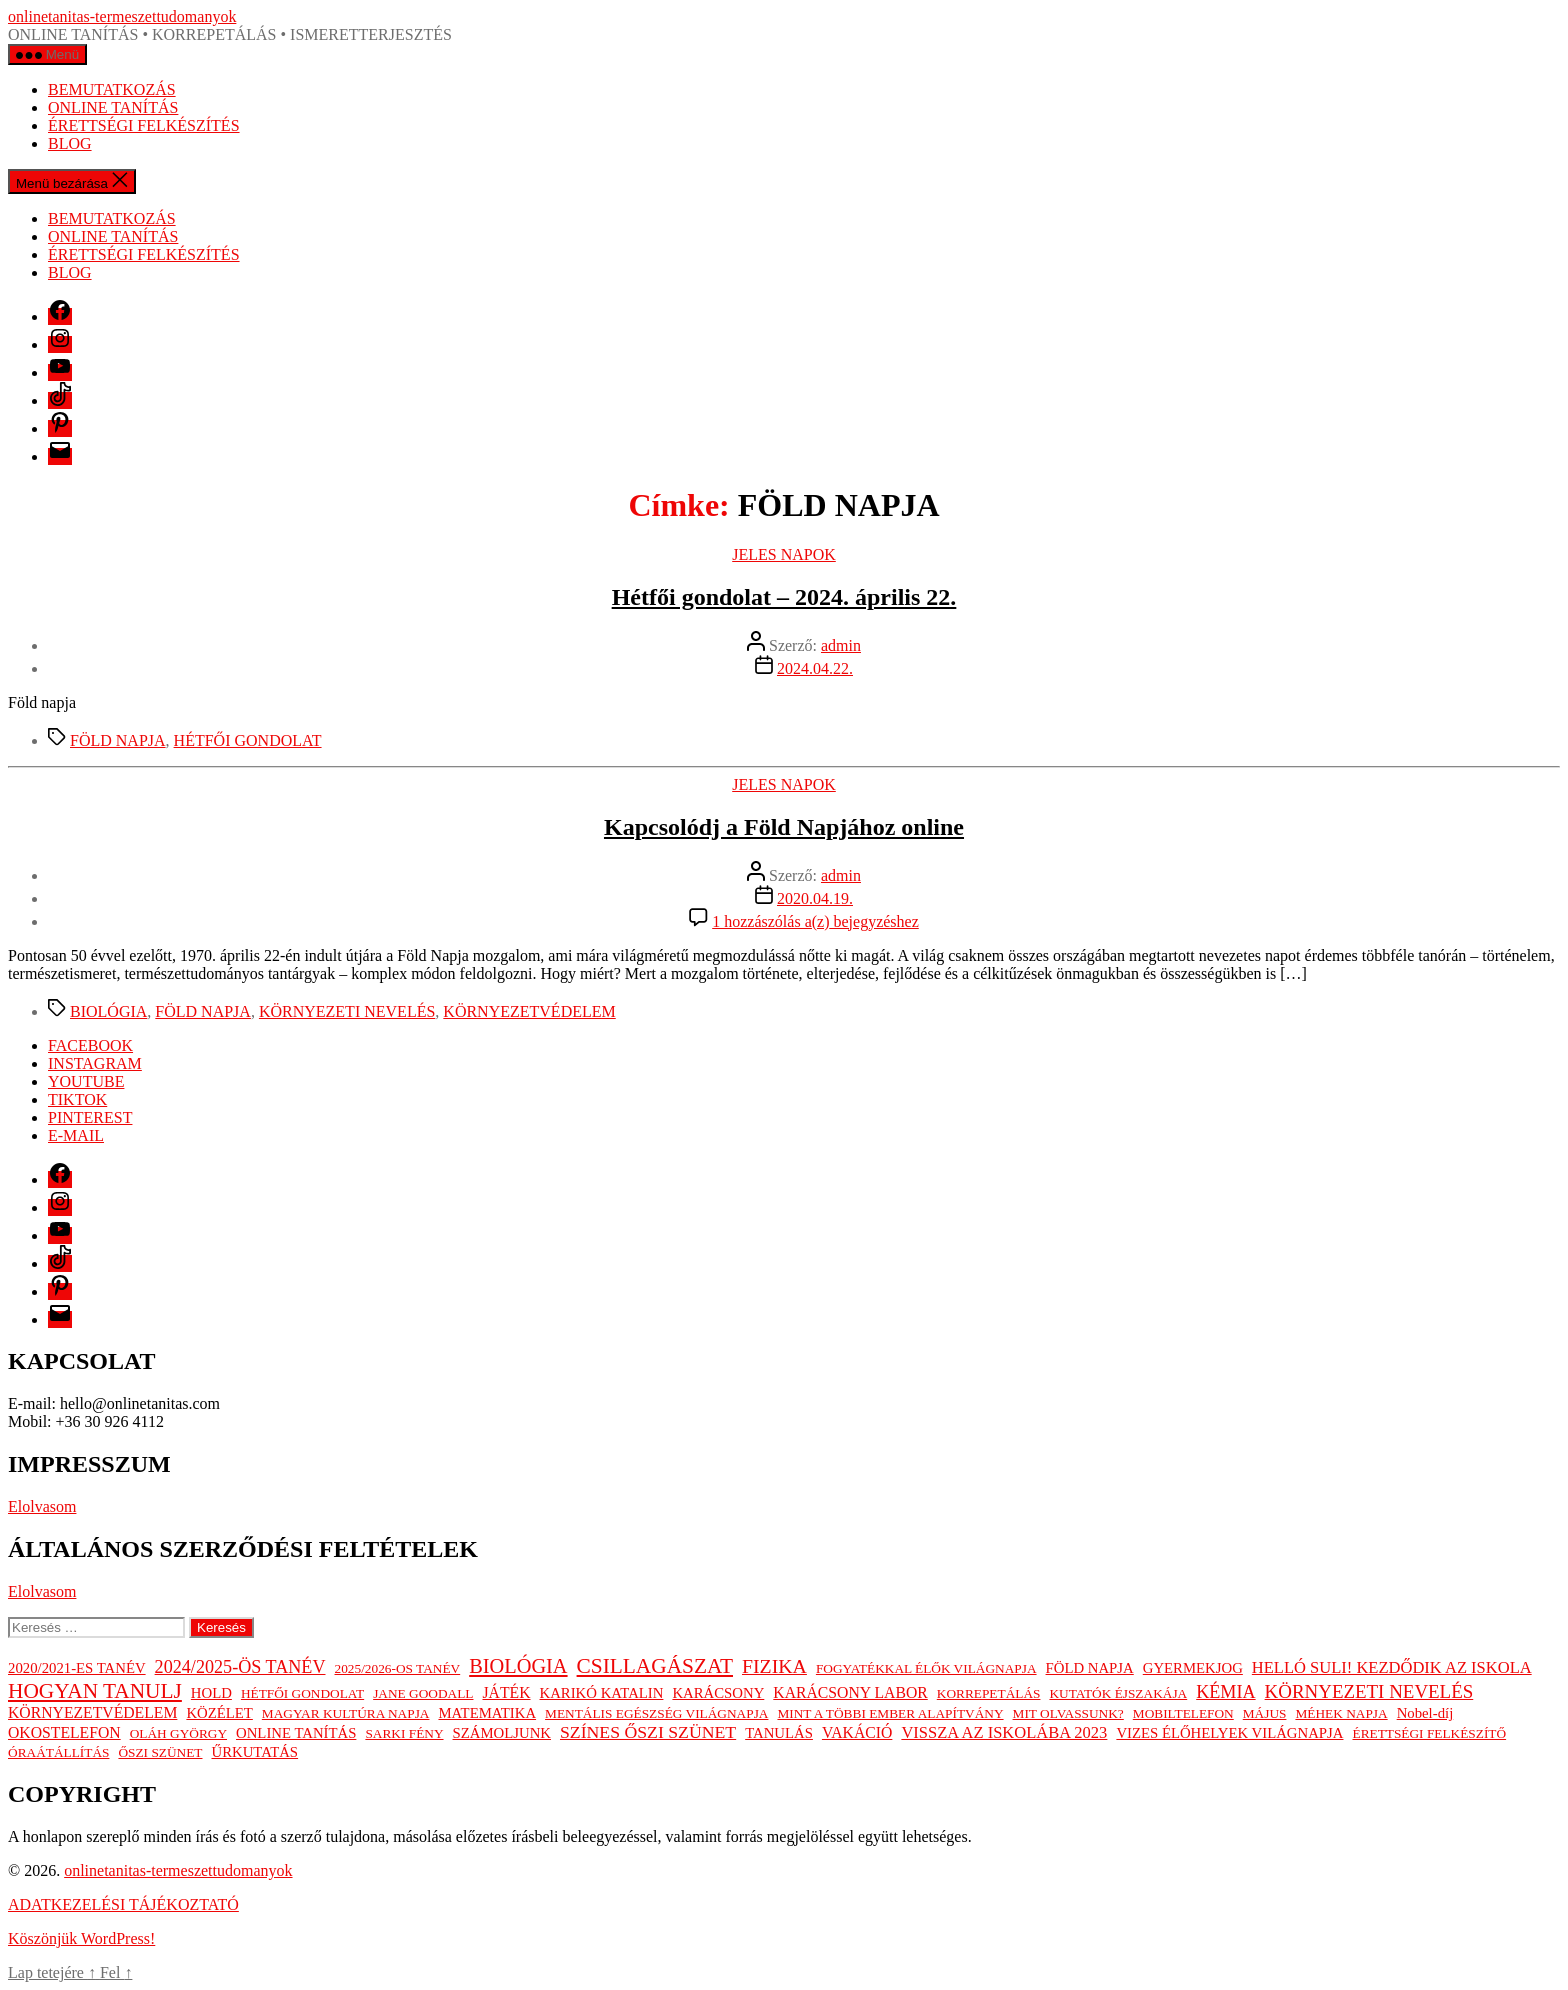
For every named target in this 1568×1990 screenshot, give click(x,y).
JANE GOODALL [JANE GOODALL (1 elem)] (423, 1693)
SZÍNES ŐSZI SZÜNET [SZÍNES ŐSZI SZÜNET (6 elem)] (648, 1732)
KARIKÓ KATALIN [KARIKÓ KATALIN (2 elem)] (602, 1693)
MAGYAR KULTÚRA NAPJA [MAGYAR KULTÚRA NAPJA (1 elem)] (346, 1713)
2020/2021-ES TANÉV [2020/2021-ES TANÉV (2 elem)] (77, 1668)
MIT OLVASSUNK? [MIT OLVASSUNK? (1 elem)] (1068, 1713)
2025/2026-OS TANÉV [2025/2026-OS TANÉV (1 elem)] (398, 1668)
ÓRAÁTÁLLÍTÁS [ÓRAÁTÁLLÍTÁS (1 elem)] (58, 1752)
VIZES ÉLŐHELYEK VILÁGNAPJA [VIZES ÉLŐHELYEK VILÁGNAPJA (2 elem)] (1229, 1733)
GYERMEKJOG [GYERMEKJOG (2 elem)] (1193, 1668)
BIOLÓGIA (108, 1011)
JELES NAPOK (784, 554)
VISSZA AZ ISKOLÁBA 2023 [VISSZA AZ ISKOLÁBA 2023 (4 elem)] (1004, 1732)
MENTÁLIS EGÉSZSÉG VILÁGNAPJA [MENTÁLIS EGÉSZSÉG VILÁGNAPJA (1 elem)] (656, 1713)
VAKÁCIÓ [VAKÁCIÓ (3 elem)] (857, 1732)
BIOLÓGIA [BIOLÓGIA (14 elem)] (518, 1666)
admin (841, 645)
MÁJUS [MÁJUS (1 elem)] (1265, 1713)
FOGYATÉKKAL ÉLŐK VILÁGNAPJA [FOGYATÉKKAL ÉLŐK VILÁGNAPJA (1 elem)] (926, 1668)
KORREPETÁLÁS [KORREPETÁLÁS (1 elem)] (989, 1693)
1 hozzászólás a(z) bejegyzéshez (815, 921)
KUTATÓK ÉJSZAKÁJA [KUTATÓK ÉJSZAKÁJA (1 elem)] (1118, 1693)
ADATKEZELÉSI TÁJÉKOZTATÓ (123, 1904)
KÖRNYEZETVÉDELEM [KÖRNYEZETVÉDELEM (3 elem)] (92, 1712)
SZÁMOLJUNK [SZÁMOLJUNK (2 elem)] (502, 1733)
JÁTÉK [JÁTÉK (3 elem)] (506, 1692)
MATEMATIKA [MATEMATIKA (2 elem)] (487, 1713)
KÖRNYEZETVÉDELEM (529, 1011)
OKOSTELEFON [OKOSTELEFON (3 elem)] (64, 1732)
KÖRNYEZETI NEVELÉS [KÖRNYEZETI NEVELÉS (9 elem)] (1369, 1691)
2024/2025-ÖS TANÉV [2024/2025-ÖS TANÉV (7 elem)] (240, 1667)
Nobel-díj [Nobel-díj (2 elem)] (1425, 1713)
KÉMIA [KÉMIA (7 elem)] (1225, 1692)
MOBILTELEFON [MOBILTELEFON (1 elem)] (1183, 1713)
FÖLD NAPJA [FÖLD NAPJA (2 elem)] (1090, 1668)
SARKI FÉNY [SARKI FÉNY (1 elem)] (404, 1733)
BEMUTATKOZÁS (112, 89)
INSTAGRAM (95, 1063)
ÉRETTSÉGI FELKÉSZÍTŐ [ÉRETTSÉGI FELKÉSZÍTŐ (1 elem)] (1429, 1733)
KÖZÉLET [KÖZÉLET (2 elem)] (219, 1713)
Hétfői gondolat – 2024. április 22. (784, 597)
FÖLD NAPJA (118, 740)
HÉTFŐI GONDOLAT (248, 740)
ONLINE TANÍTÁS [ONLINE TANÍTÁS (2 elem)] (296, 1733)
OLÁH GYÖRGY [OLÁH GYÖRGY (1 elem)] (178, 1733)
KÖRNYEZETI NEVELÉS (347, 1011)
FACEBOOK (90, 1045)
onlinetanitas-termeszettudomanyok (122, 16)
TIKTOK (77, 1099)
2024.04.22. (815, 668)
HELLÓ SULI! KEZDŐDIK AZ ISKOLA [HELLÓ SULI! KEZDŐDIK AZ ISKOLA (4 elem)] (1392, 1667)
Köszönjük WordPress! (81, 1938)
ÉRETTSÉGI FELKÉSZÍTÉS (144, 125)
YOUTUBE (86, 1081)
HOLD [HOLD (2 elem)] (211, 1693)
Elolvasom (42, 1506)
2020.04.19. (815, 898)
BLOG (70, 143)
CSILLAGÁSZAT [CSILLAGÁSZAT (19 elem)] (655, 1666)
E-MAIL (76, 1135)
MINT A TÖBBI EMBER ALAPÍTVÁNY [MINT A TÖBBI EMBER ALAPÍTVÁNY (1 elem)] (890, 1713)
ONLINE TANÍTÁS (113, 107)
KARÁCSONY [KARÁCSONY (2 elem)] (718, 1693)
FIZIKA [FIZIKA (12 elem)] (774, 1666)
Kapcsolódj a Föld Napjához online (784, 827)
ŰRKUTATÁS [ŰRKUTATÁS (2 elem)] (254, 1752)
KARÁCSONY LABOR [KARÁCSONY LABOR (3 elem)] (850, 1692)
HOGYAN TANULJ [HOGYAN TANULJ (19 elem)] (95, 1691)
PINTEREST (90, 1117)
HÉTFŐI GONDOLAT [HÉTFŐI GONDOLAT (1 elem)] (302, 1693)
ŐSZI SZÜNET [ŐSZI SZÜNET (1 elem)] (160, 1752)
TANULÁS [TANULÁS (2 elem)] (779, 1733)
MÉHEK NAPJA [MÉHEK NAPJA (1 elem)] (1341, 1713)
